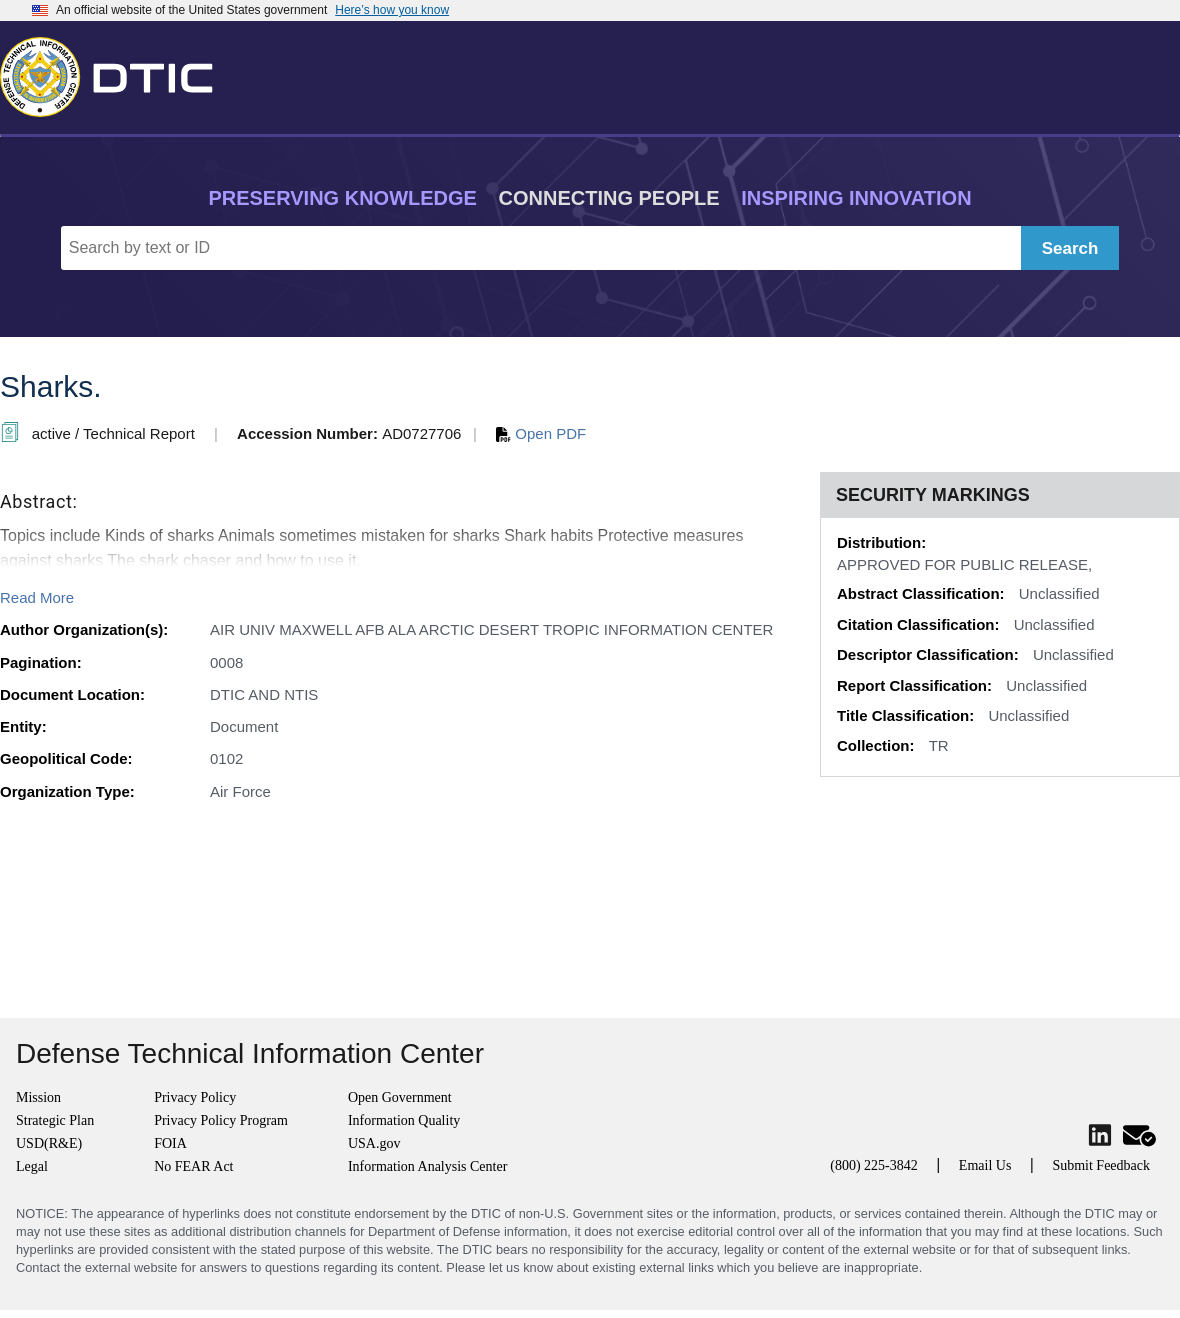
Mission (38, 1097)
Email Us (985, 1165)
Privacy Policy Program (221, 1120)
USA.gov (374, 1143)
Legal (32, 1166)
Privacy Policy (195, 1097)
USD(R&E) (49, 1143)
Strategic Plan (55, 1120)
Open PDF (541, 433)
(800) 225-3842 (874, 1165)
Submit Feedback (1101, 1165)
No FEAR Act (193, 1166)
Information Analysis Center (427, 1166)
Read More (37, 597)
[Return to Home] (115, 73)
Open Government (400, 1097)
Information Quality (404, 1120)
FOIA (170, 1143)
